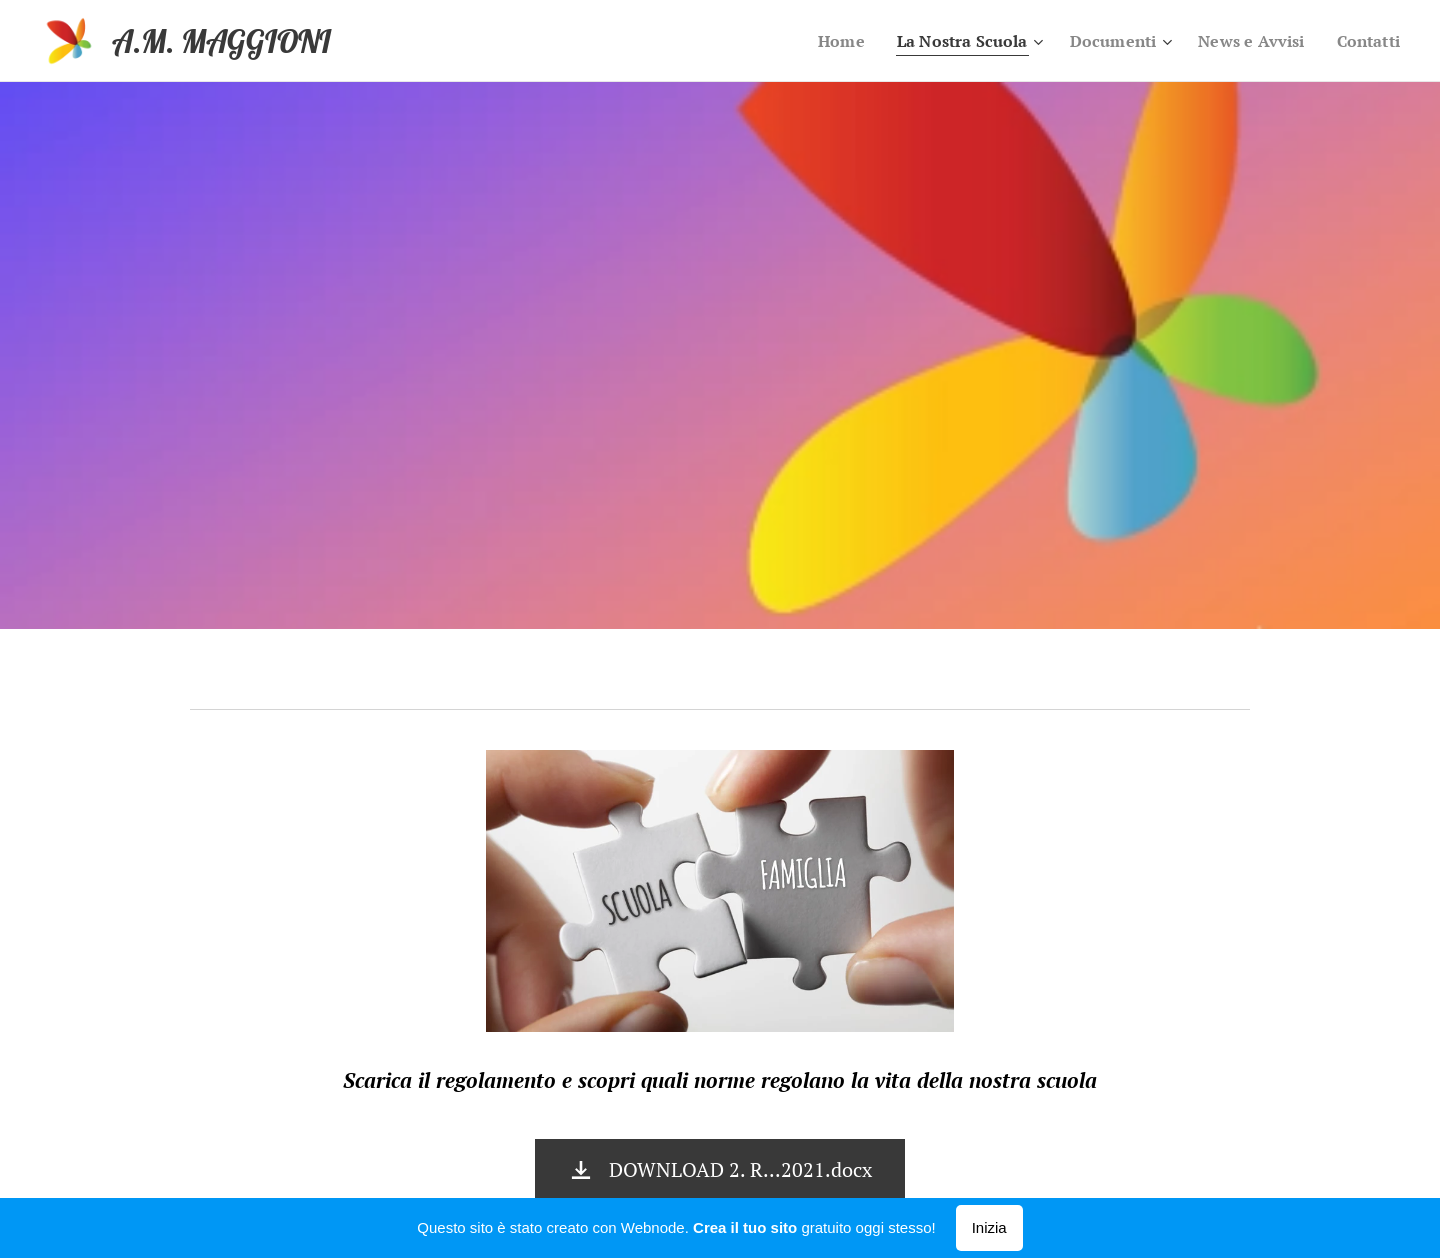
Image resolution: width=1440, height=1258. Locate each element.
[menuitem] (817, 41)
